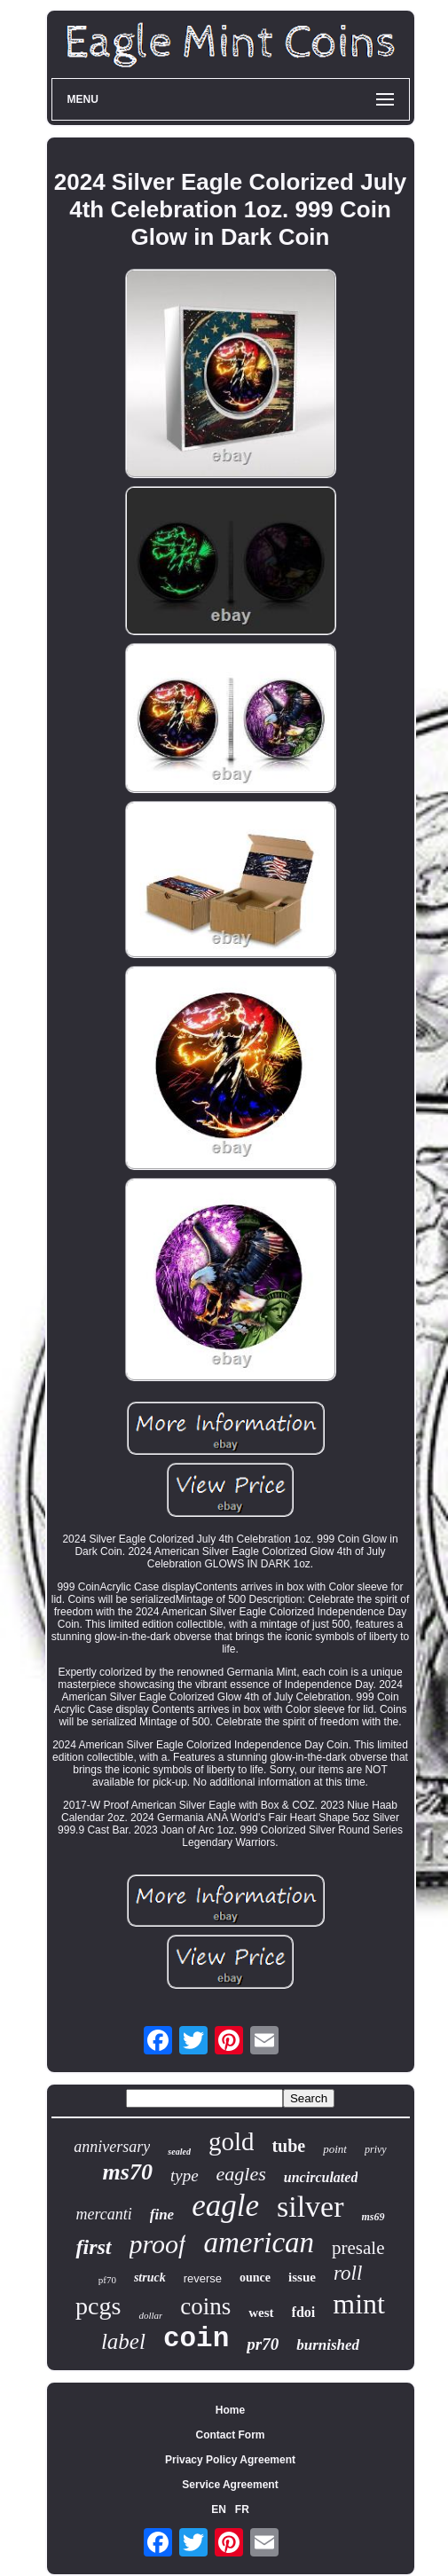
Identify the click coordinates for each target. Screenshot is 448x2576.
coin (196, 2338)
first (93, 2246)
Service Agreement (230, 2484)
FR (242, 2509)
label (123, 2341)
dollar (150, 2315)
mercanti (103, 2214)
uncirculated (321, 2177)
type (184, 2175)
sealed (179, 2151)
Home (230, 2410)
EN (218, 2509)
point (335, 2149)
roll (348, 2273)
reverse (203, 2278)
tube (288, 2146)
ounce (255, 2277)
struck (150, 2277)
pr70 (263, 2344)
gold (231, 2141)
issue (302, 2277)
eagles (241, 2174)
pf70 (107, 2279)
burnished (327, 2344)
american (258, 2242)
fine (162, 2214)
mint (359, 2304)
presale (358, 2247)
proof (158, 2243)
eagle (225, 2205)
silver (310, 2206)
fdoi (304, 2312)
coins (205, 2306)
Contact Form (230, 2435)
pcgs (98, 2306)
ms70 (128, 2172)
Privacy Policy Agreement (230, 2460)
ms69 (373, 2217)
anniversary (112, 2147)
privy (376, 2149)
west (260, 2312)
